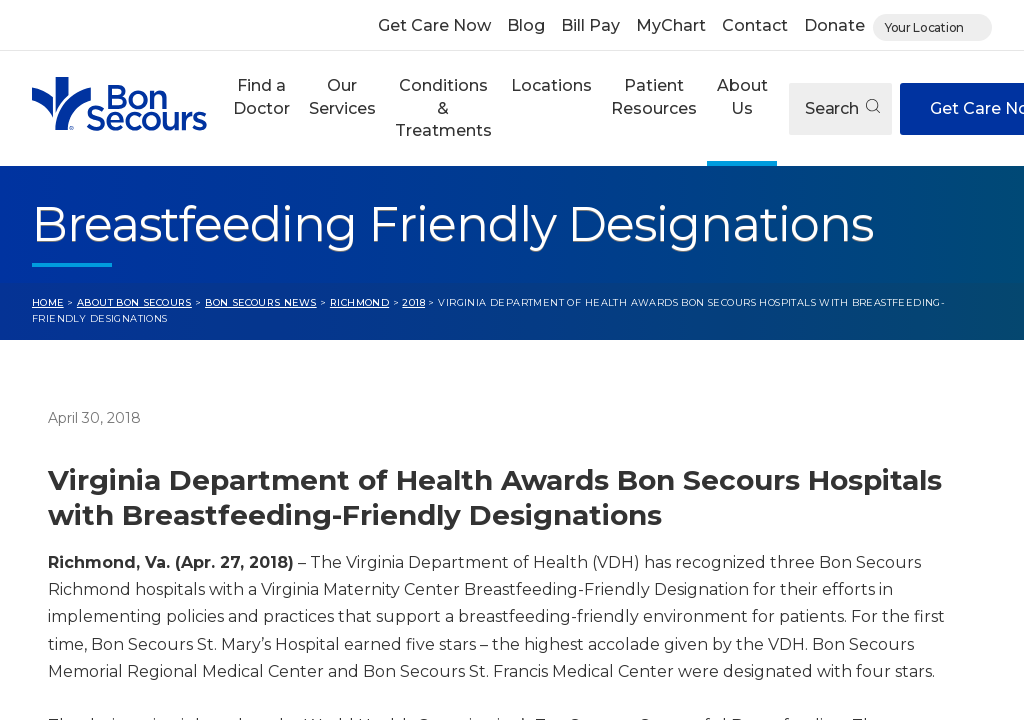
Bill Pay (590, 25)
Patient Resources (654, 96)
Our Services (342, 96)
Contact (755, 25)
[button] (261, 108)
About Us (742, 96)
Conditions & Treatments (443, 108)
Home (48, 302)
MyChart (671, 25)
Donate (834, 25)
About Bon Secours (134, 302)
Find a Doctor (261, 96)
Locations (551, 85)
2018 (413, 302)
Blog (526, 25)
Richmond (359, 302)
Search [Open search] (842, 108)
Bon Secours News (261, 302)
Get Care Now (434, 25)
